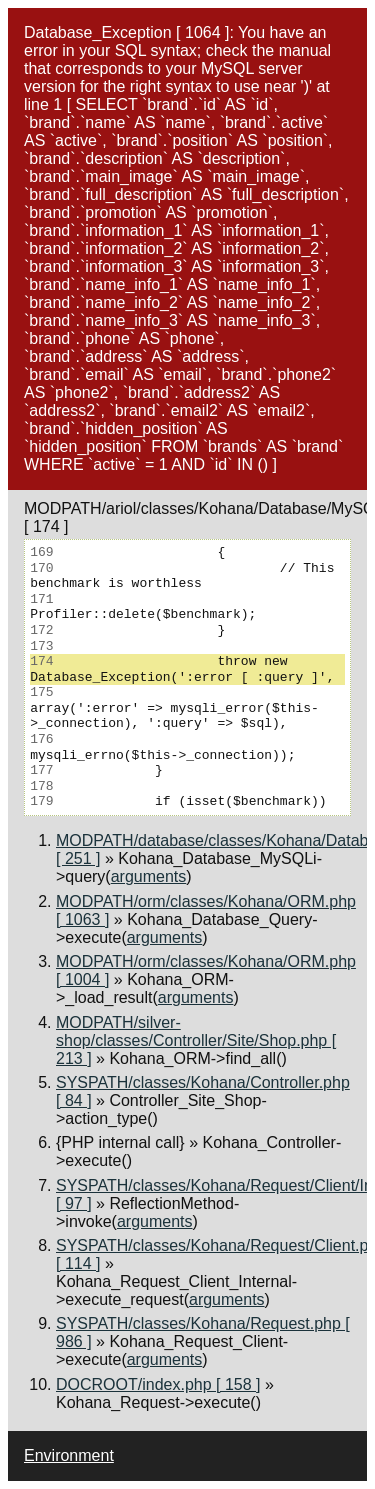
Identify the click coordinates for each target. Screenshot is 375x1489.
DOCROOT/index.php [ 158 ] (158, 1384)
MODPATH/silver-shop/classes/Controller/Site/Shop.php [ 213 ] (196, 1040)
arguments (149, 876)
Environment (69, 1455)
